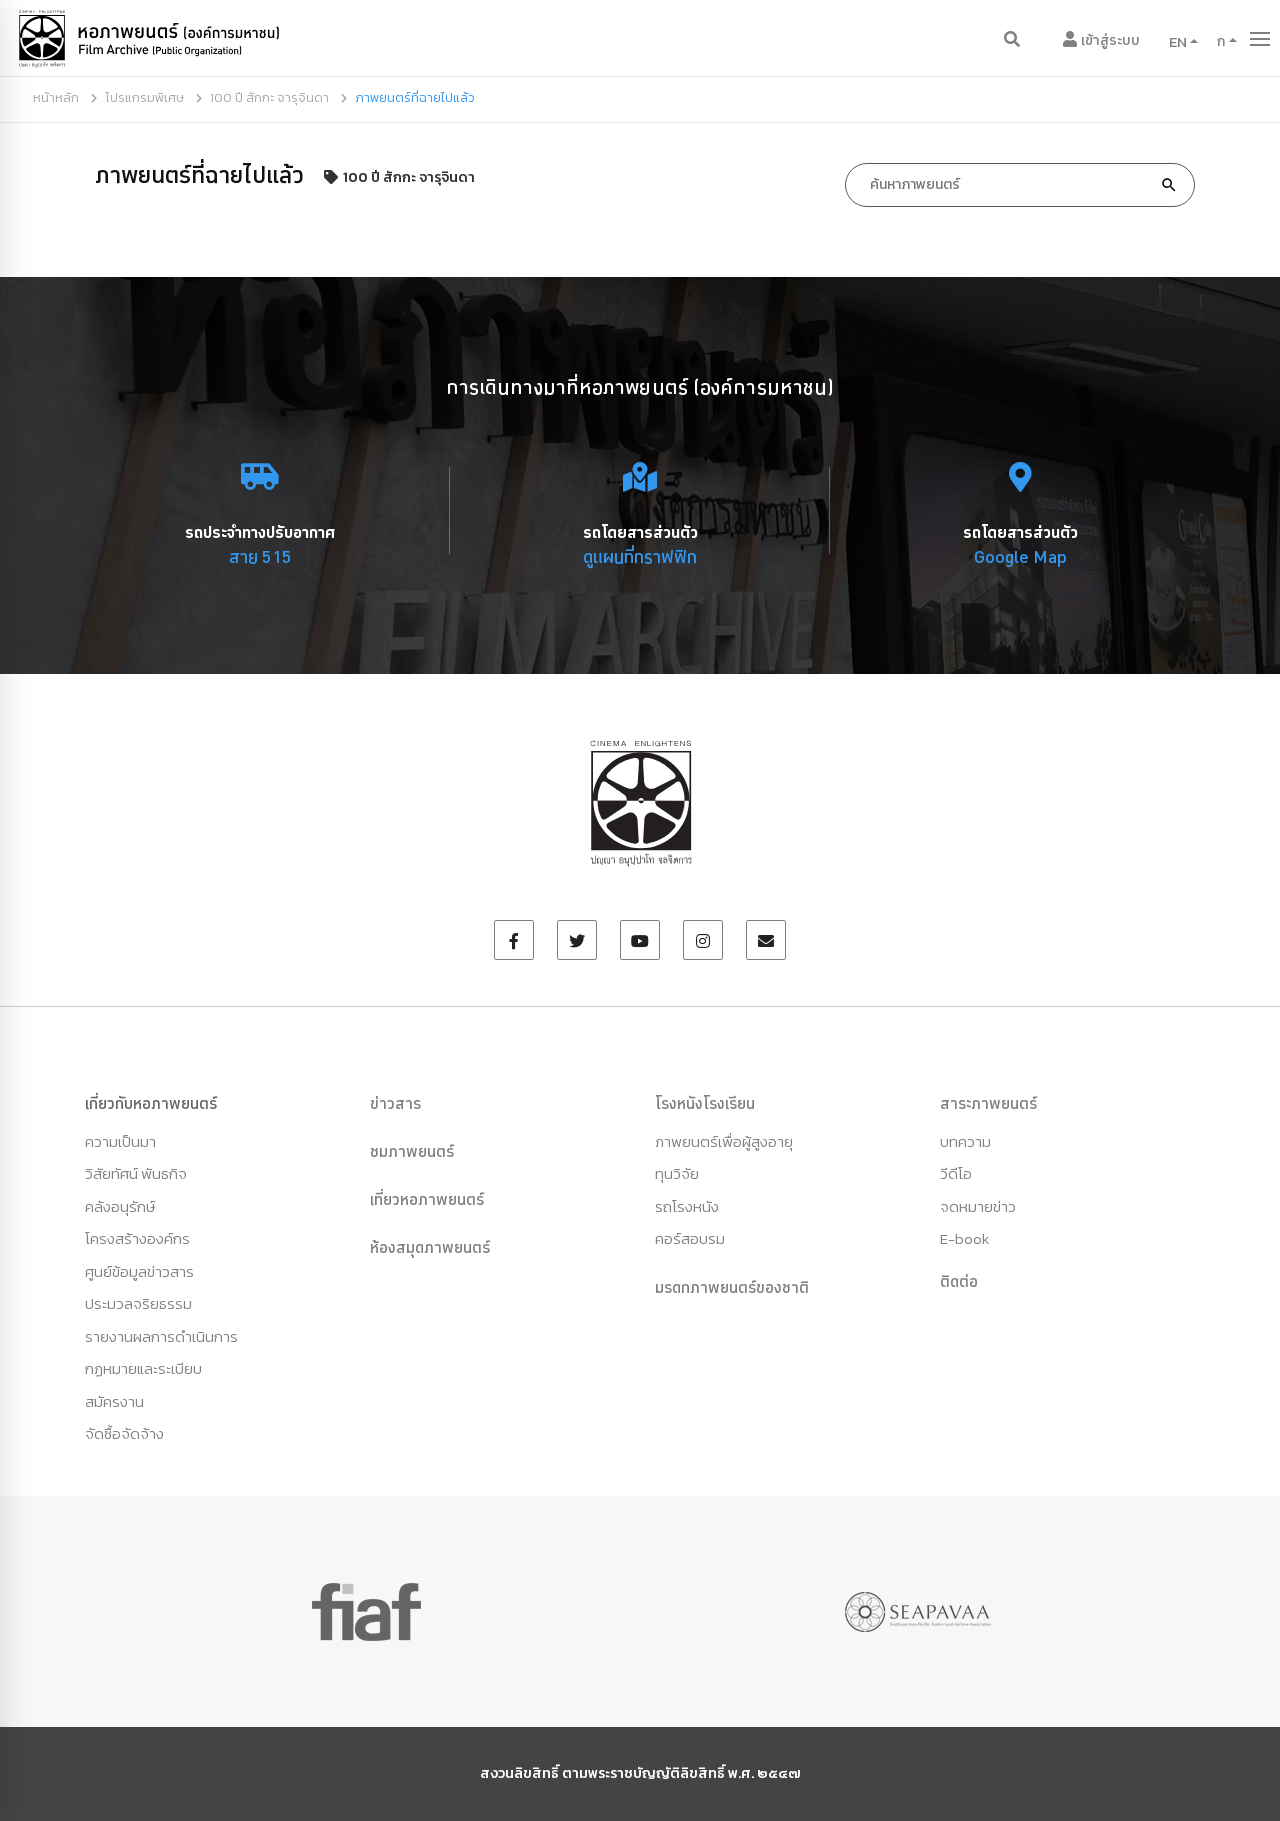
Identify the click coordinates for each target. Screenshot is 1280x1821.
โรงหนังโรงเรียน (705, 1103)
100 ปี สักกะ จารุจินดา (269, 97)
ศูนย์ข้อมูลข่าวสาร (139, 1271)
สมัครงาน (114, 1401)
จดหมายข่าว (978, 1206)
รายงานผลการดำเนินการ (161, 1336)
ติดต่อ (959, 1281)
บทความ (965, 1141)
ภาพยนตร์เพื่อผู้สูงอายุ (724, 1141)
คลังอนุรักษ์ (120, 1206)
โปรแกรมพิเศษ (144, 97)
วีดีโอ (956, 1173)
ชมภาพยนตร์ (412, 1151)
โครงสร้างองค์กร (137, 1238)
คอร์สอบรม (690, 1238)
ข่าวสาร (395, 1103)
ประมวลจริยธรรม (138, 1303)
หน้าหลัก (56, 97)
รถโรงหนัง (687, 1206)
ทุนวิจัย (677, 1173)
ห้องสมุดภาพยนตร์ (430, 1247)
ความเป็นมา (120, 1141)
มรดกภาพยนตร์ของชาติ (732, 1287)
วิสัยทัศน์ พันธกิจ (136, 1173)
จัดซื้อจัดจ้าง (124, 1433)
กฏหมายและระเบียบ (143, 1368)
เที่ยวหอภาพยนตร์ (427, 1199)
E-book (964, 1238)
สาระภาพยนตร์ (988, 1103)
